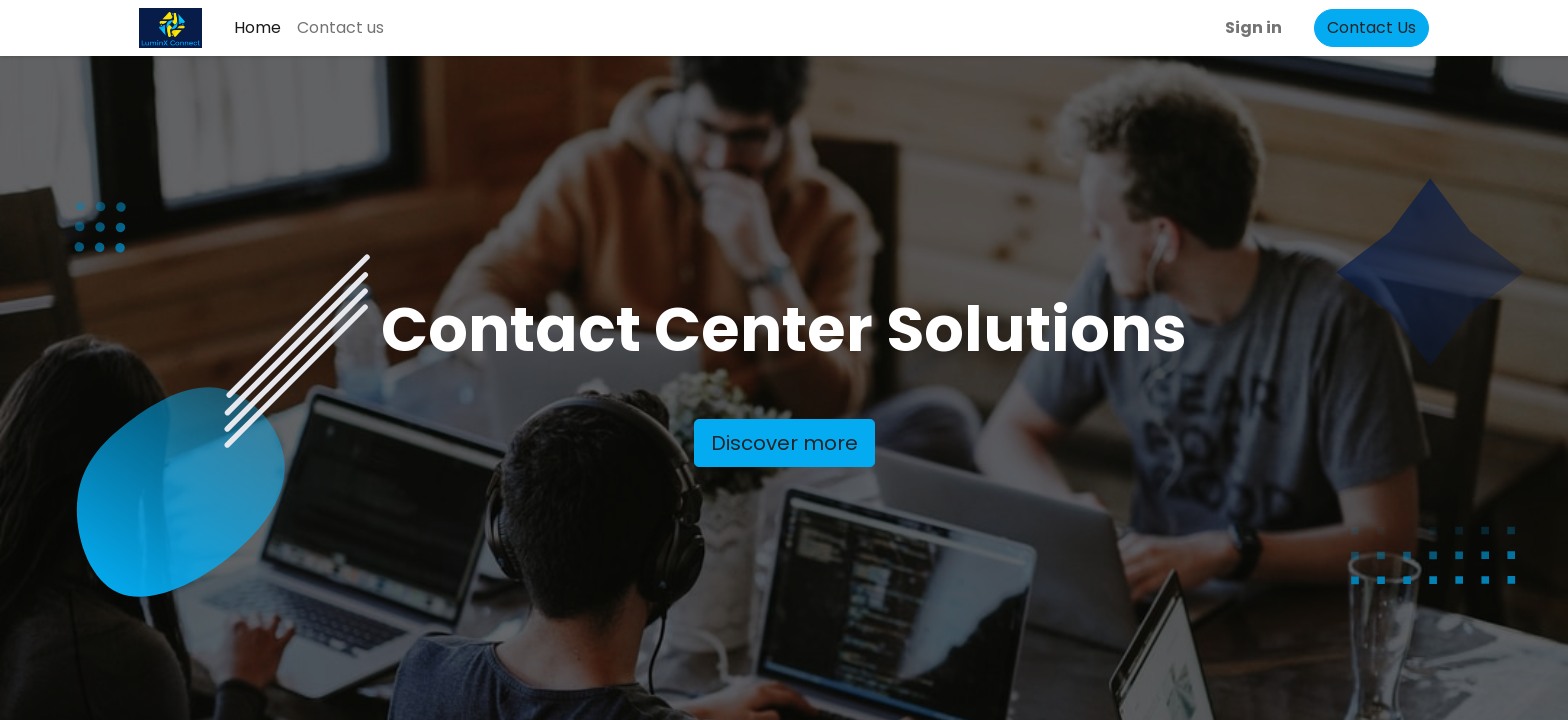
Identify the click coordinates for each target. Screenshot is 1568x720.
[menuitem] (257, 28)
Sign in (1253, 27)
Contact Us (1371, 27)
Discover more (784, 443)
